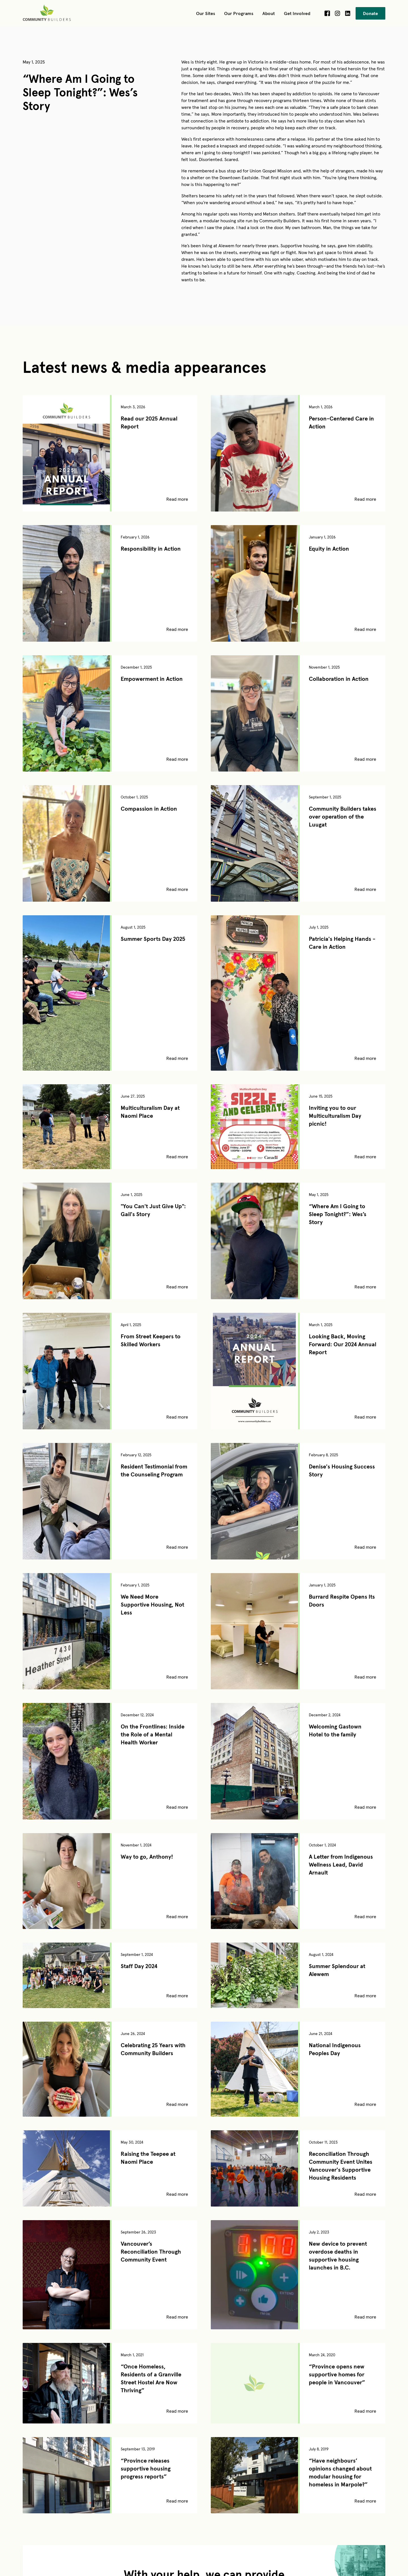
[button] (205, 13)
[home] (48, 13)
